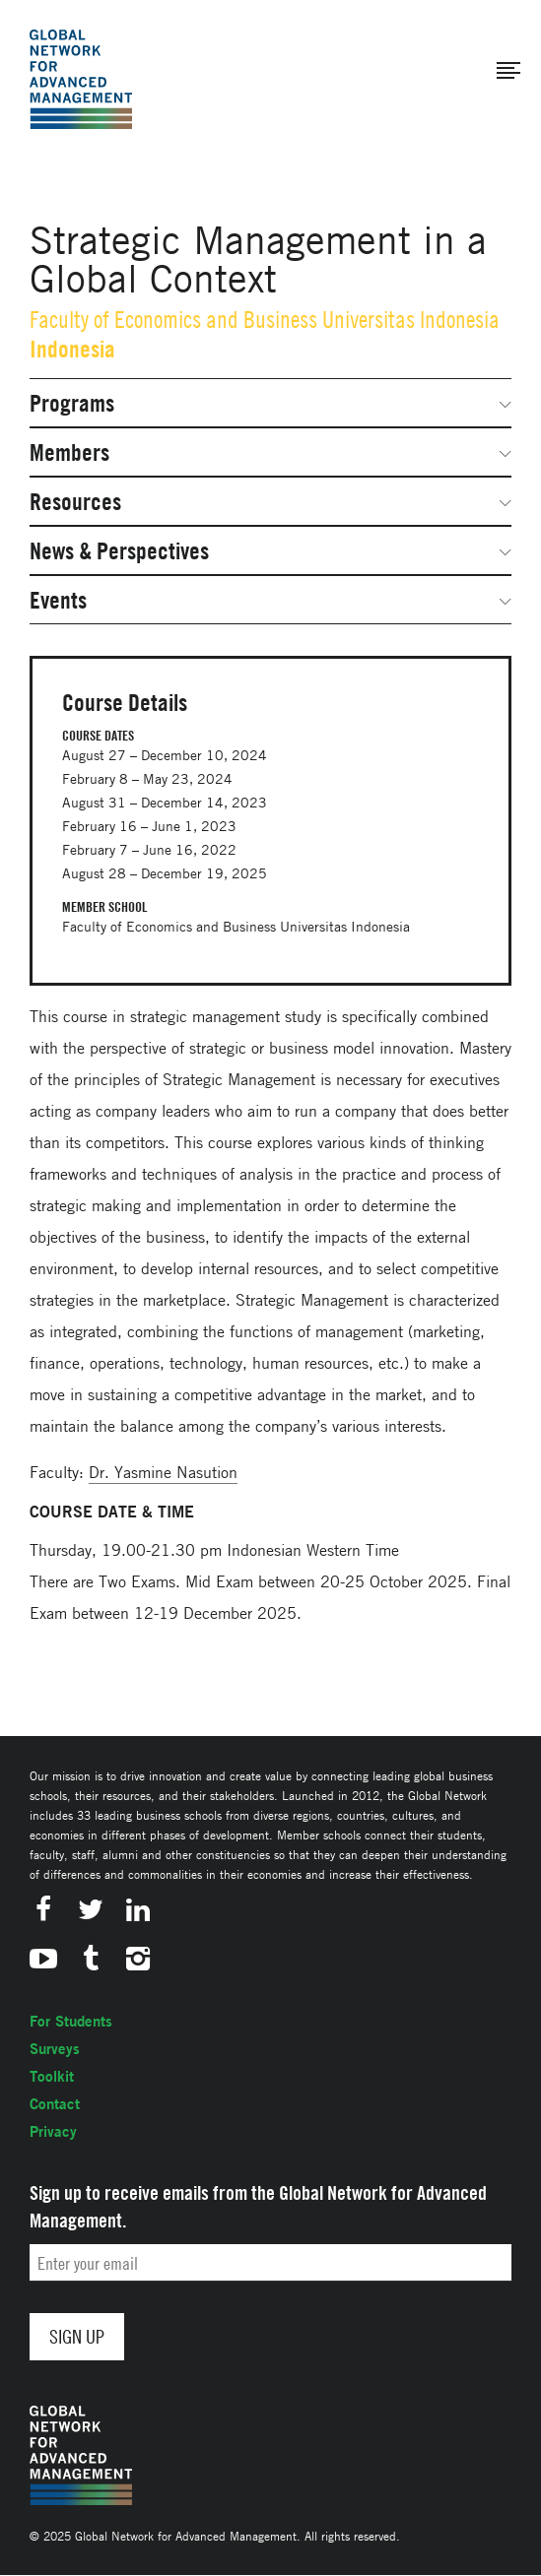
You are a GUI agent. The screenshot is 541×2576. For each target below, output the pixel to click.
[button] (508, 71)
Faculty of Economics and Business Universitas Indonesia (265, 319)
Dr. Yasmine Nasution (163, 1472)
